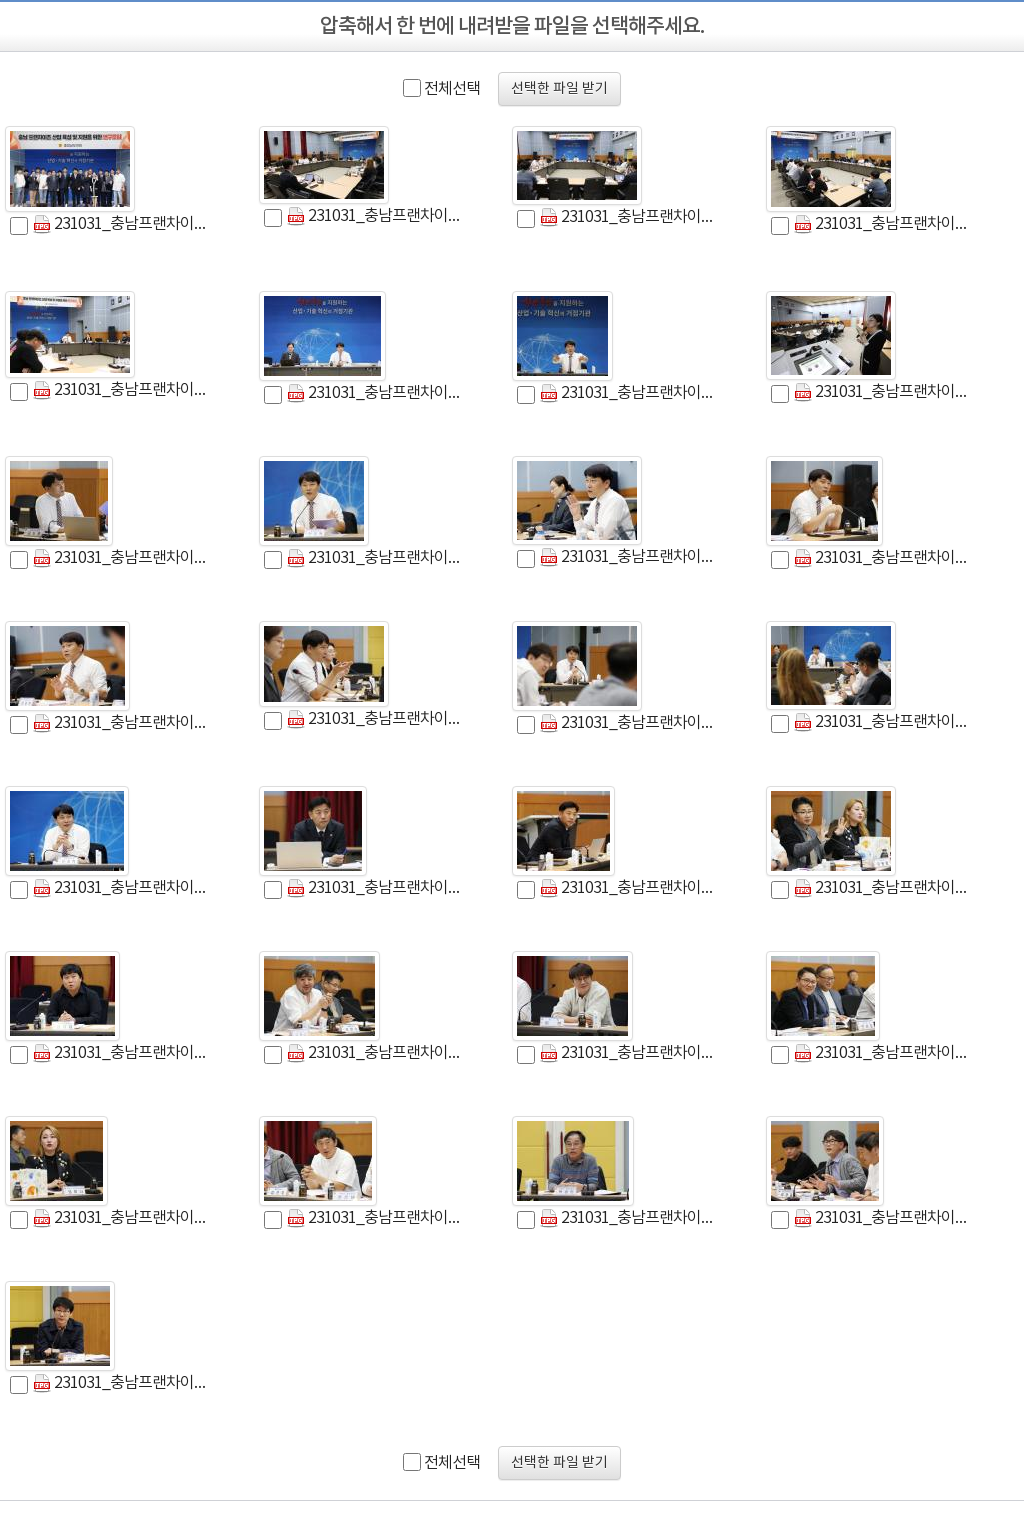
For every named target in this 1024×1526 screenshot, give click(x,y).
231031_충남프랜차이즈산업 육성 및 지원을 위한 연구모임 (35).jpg (628, 557)
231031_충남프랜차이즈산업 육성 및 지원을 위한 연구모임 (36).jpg (882, 888)
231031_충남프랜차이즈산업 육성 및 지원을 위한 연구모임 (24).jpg (121, 1218)
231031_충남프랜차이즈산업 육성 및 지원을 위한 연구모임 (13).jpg (628, 1218)
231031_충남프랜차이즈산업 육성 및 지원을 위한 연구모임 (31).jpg (882, 1053)
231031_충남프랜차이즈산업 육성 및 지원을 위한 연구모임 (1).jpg (375, 216)
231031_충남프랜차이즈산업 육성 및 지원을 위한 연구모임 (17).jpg (375, 719)
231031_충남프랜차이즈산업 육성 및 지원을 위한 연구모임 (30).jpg (628, 1053)
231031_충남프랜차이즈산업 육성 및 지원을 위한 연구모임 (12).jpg (375, 393)
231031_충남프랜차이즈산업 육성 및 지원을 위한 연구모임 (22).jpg (375, 888)
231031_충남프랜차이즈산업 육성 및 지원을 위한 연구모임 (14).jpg (628, 393)
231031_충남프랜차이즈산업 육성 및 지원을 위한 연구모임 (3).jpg (121, 224)
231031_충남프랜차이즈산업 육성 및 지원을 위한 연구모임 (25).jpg (628, 888)
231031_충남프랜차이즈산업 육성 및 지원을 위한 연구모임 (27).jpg (628, 723)
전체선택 (452, 89)
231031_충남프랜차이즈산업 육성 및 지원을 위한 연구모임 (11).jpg (121, 390)
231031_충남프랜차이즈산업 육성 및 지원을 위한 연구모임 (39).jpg (121, 1053)
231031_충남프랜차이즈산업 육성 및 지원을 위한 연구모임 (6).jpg (121, 558)
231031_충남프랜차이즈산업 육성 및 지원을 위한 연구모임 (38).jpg (121, 888)
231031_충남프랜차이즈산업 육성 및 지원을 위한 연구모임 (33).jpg (882, 722)
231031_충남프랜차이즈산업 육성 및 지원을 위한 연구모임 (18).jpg (882, 558)
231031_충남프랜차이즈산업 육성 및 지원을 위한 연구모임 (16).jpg (121, 1383)
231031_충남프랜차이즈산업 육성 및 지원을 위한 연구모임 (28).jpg (882, 1218)
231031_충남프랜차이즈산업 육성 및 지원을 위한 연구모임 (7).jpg (375, 558)
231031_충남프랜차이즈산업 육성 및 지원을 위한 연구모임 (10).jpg (628, 217)
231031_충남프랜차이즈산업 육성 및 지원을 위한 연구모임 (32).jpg (375, 1053)
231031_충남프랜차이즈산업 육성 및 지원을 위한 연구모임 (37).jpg (882, 224)
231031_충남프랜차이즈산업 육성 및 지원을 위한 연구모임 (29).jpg (375, 1218)
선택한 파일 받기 (559, 89)
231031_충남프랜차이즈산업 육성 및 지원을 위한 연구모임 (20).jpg (121, 723)
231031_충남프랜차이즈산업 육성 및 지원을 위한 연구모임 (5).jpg (882, 392)
